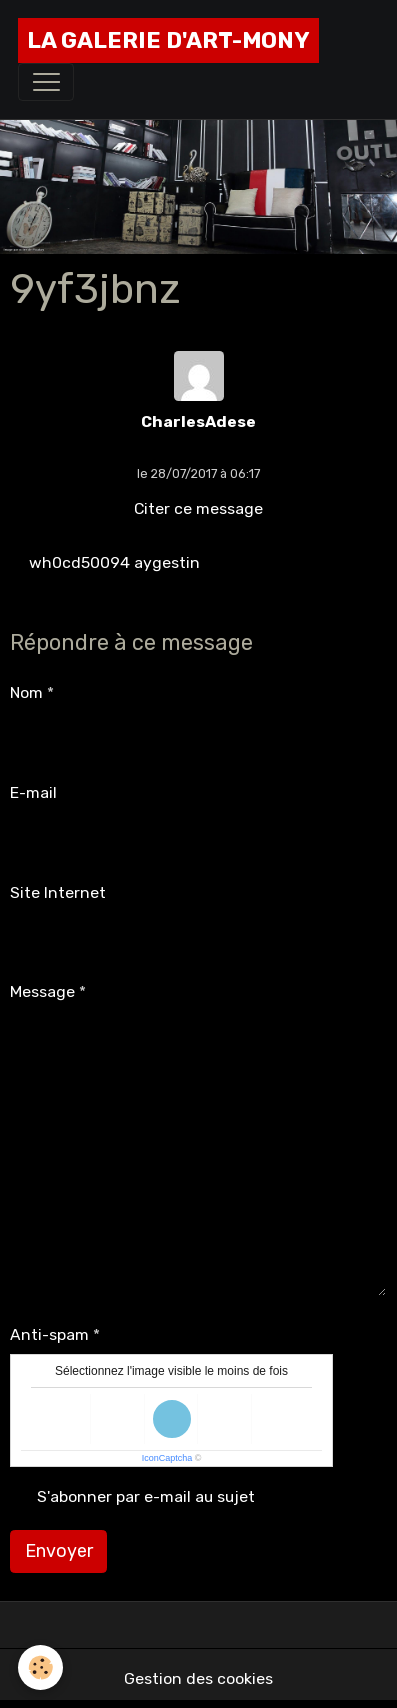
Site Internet (58, 892)
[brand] (168, 40)
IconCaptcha (167, 1458)
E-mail (33, 792)
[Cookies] (40, 1667)
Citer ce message (198, 508)
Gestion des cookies (198, 1678)
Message (42, 991)
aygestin (167, 562)
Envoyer (59, 1551)
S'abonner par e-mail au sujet (146, 1496)
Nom (26, 692)
